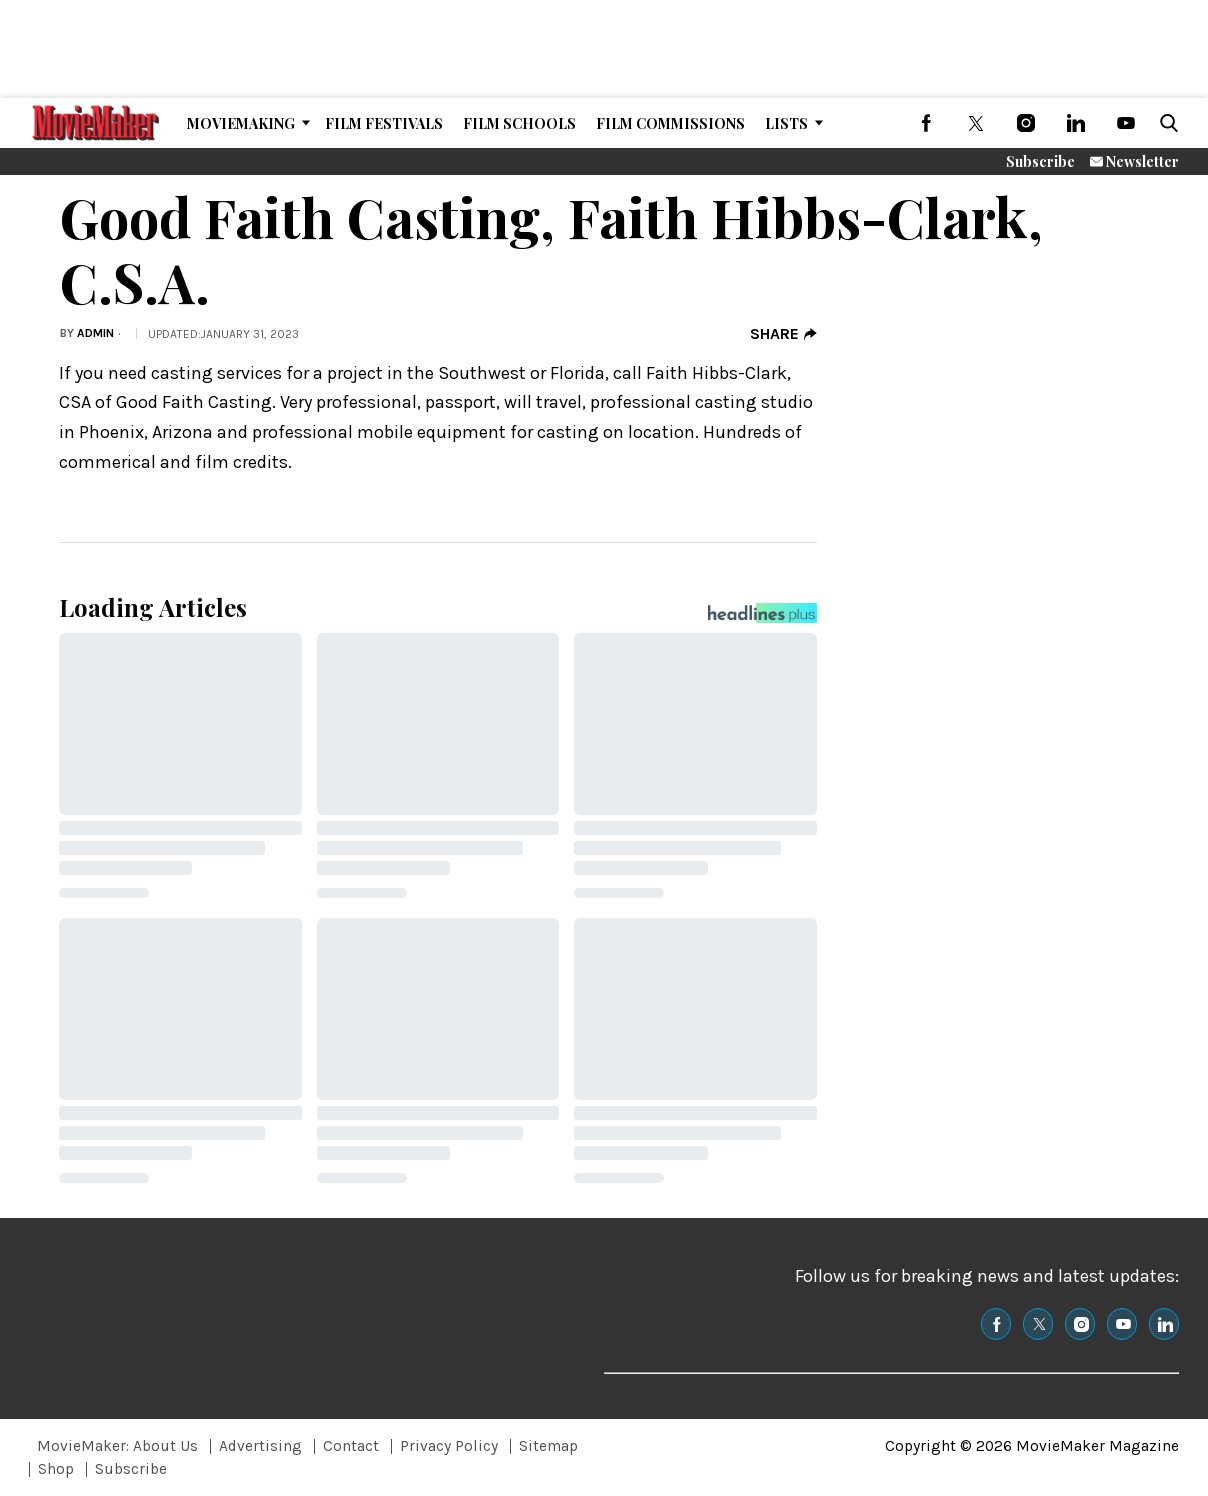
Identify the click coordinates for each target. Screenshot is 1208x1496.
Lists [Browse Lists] (786, 123)
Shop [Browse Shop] (56, 1469)
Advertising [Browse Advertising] (260, 1446)
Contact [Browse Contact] (351, 1446)
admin (95, 333)
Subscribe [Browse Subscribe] (131, 1469)
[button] (1165, 123)
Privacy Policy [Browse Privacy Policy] (449, 1446)
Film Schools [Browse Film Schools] (519, 123)
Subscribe (1040, 161)
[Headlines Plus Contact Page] (762, 618)
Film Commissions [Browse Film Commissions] (670, 123)
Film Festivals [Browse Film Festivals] (384, 123)
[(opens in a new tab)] (926, 123)
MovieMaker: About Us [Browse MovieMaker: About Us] (117, 1446)
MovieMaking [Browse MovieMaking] (241, 123)
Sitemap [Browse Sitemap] (548, 1446)
